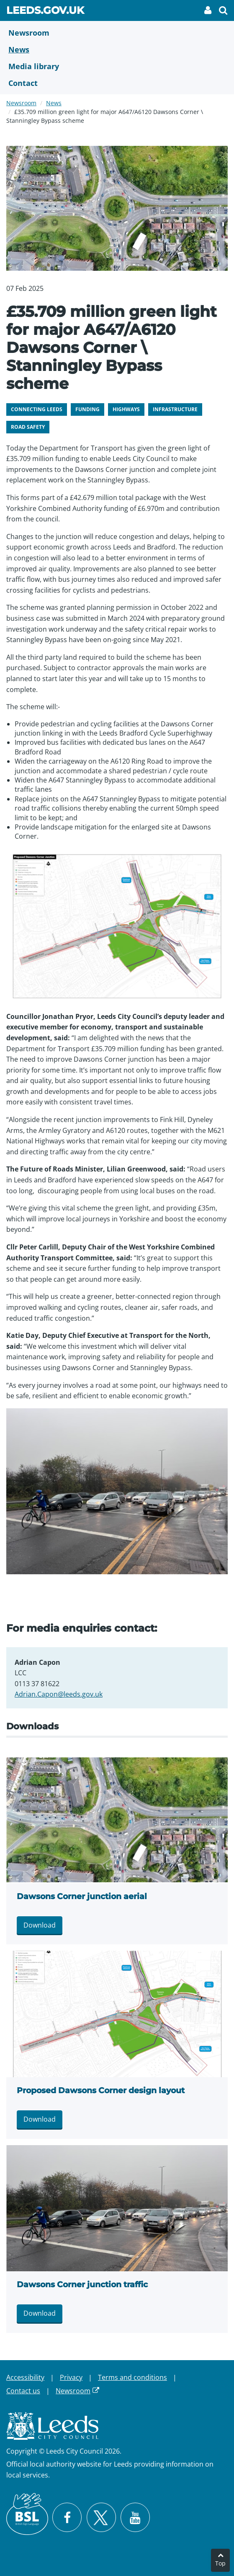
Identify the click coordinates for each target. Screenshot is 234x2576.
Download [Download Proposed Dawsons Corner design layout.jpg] (39, 2119)
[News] (117, 49)
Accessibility (25, 2377)
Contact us (23, 2390)
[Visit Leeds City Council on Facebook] (67, 2517)
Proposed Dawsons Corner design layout (101, 2090)
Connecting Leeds (36, 409)
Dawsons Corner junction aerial (82, 1896)
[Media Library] (117, 66)
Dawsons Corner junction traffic (82, 2284)
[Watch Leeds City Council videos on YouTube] (135, 2517)
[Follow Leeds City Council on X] (101, 2517)
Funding (87, 409)
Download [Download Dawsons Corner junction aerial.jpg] (39, 1925)
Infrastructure (175, 409)
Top (220, 2563)
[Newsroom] (117, 32)
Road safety (28, 426)
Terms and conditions (132, 2377)
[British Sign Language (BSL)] (27, 2514)
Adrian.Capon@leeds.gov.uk (59, 1694)
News (54, 103)
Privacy (71, 2377)
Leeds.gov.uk (45, 12)
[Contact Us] (117, 83)
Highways (126, 409)
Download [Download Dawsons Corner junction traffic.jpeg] (39, 2313)
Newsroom (21, 103)
